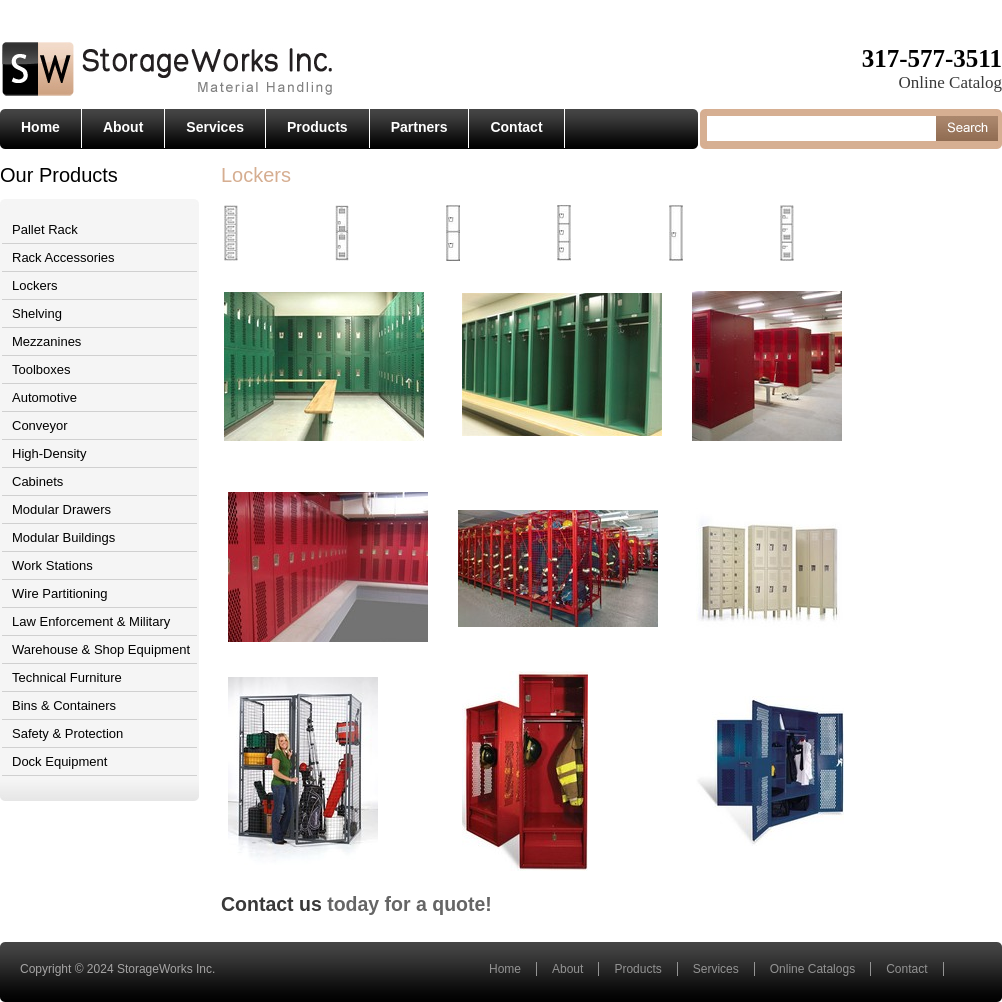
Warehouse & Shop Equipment (101, 649)
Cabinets (37, 481)
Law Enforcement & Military (91, 621)
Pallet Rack (45, 229)
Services (215, 127)
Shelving (37, 313)
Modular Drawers (61, 509)
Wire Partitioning (59, 593)
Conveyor (40, 425)
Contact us (271, 904)
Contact (516, 127)
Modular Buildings (63, 537)
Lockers (35, 285)
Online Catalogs (812, 969)
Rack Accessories (63, 257)
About (123, 127)
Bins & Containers (64, 705)
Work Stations (52, 565)
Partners (419, 127)
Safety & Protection (67, 733)
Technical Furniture (67, 677)
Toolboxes (41, 369)
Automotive (44, 397)
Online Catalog (950, 82)
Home (40, 127)
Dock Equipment (59, 761)
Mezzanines (46, 341)
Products (317, 127)
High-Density (49, 453)
